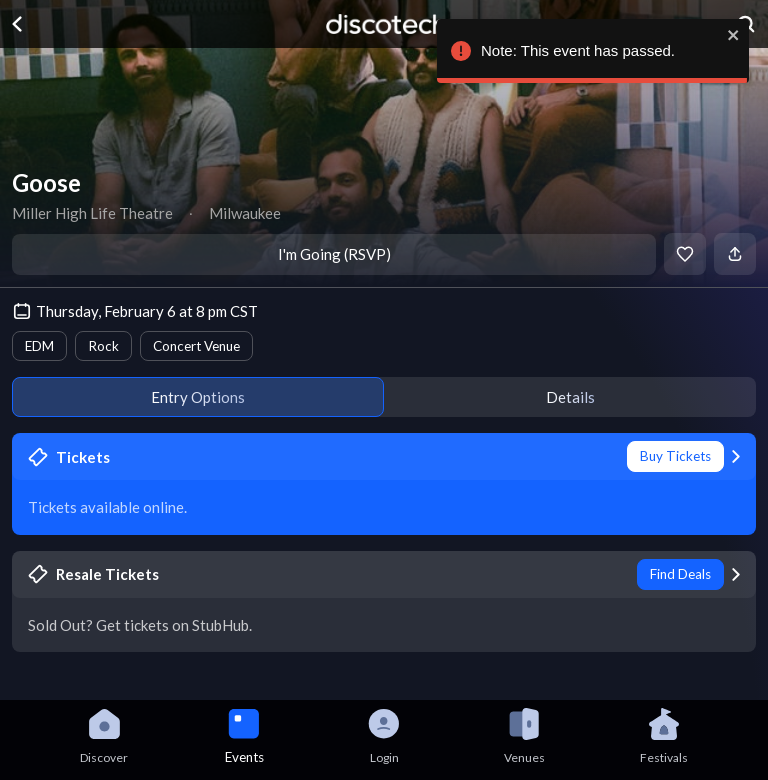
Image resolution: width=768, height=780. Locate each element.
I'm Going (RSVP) (334, 254)
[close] (733, 35)
